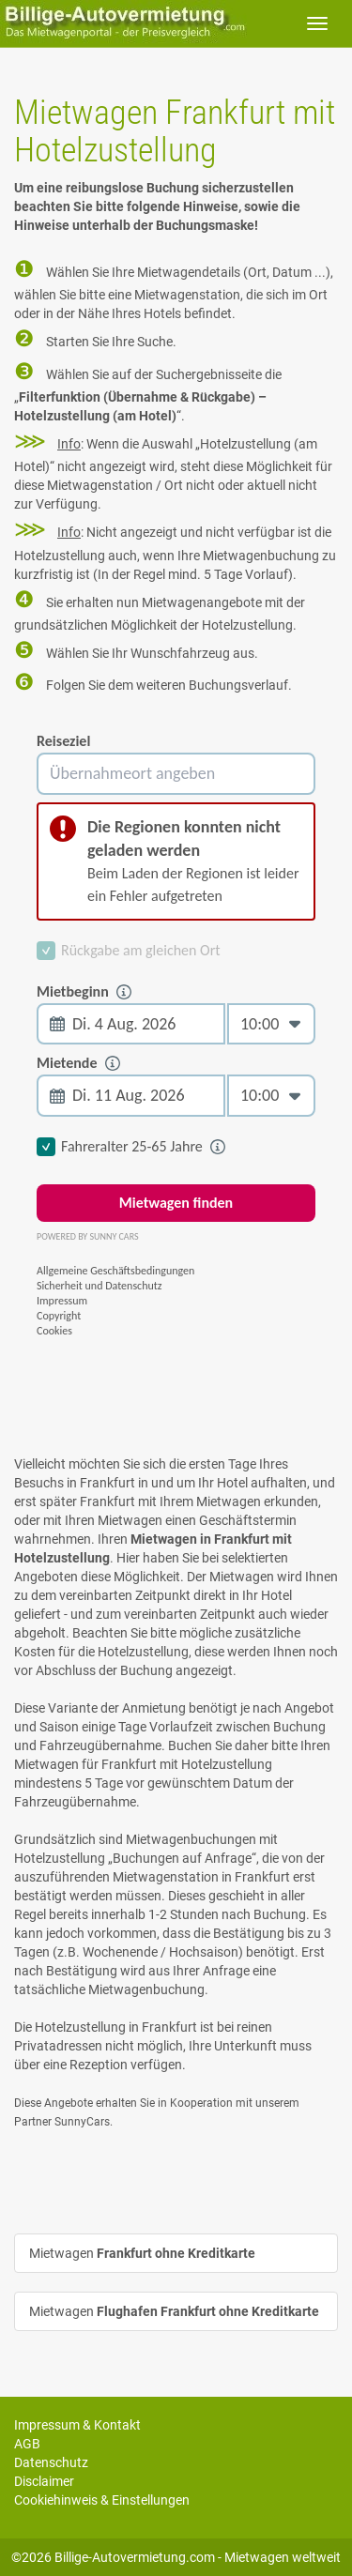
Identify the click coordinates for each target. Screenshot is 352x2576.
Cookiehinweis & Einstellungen (102, 2499)
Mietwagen (142, 2253)
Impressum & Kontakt (77, 2424)
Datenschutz (51, 2462)
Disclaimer (44, 2481)
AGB (27, 2443)
